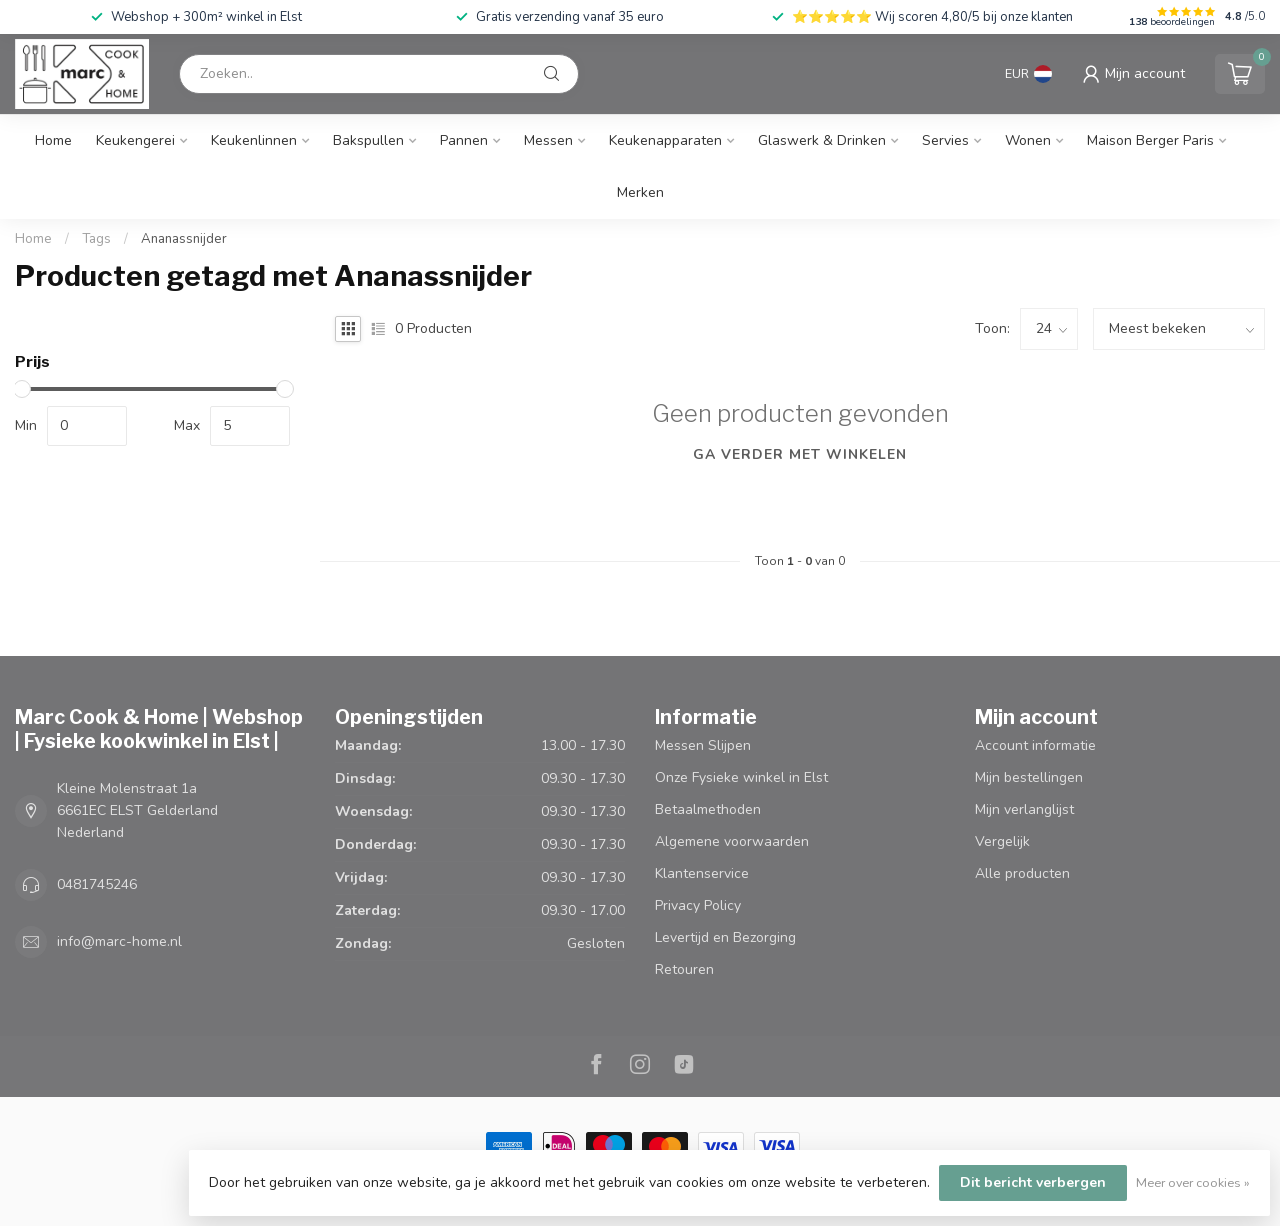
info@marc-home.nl (119, 941)
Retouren (684, 969)
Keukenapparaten (665, 140)
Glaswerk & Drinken (822, 140)
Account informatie (1035, 745)
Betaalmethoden (708, 809)
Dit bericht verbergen (1033, 1182)
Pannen (464, 140)
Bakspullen (368, 140)
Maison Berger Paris (1150, 140)
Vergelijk (1002, 841)
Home (53, 140)
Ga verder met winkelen (800, 454)
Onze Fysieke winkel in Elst (741, 777)
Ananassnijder (184, 239)
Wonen (1028, 140)
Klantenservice (702, 873)
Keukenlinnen (254, 140)
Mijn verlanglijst (1024, 809)
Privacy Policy (698, 905)
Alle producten (1022, 873)
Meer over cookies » (1193, 1182)
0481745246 (97, 884)
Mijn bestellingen (1029, 777)
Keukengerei (135, 140)
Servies (945, 140)
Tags (96, 239)
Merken (640, 192)
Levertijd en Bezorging (725, 937)
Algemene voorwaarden (732, 841)
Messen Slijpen (703, 745)
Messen (548, 140)
